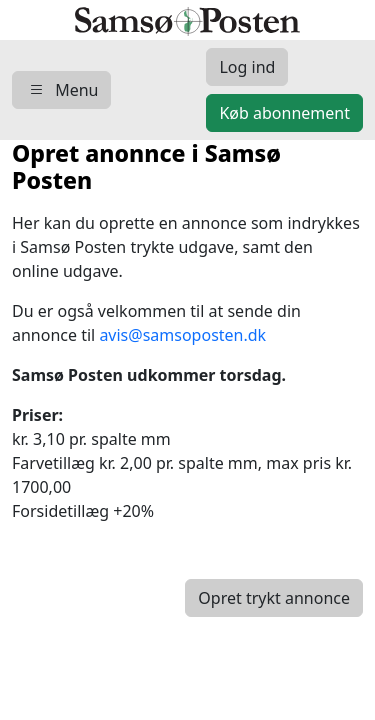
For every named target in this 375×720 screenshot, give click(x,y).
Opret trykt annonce (274, 598)
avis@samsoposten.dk (182, 335)
